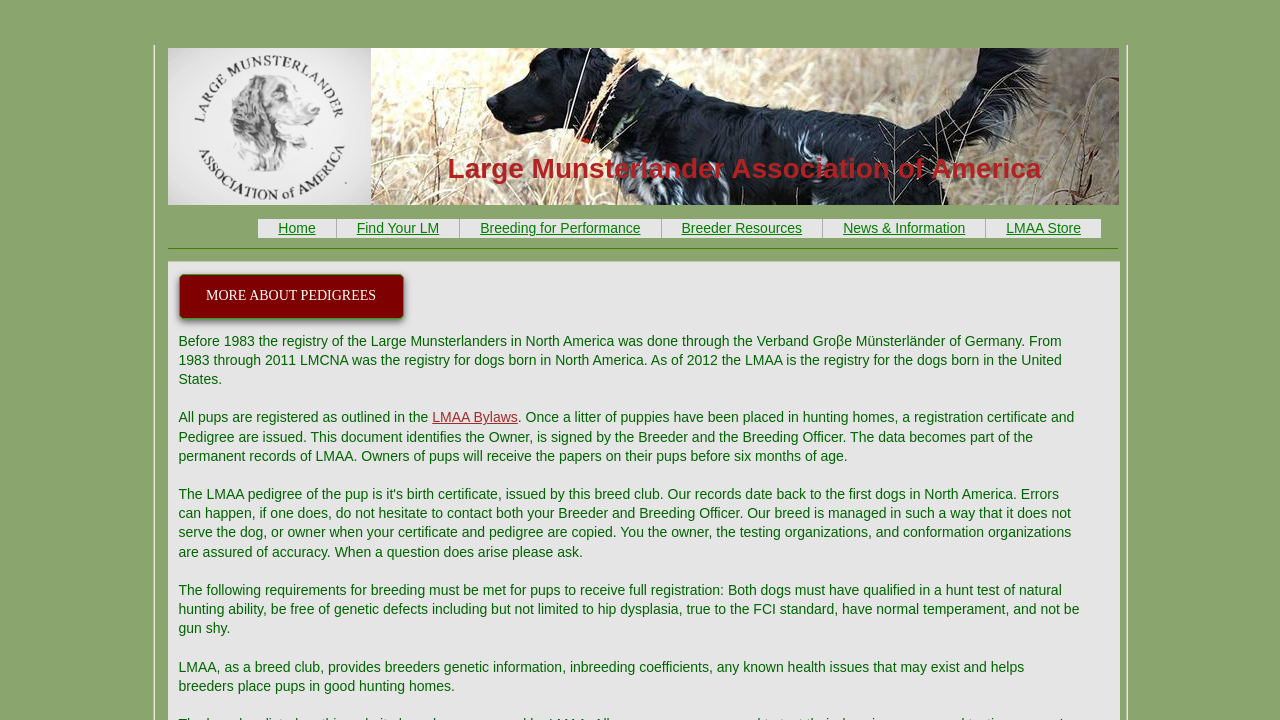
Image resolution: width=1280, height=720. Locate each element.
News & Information (904, 228)
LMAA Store (1043, 228)
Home (296, 228)
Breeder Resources (742, 228)
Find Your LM (398, 228)
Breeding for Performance (560, 228)
